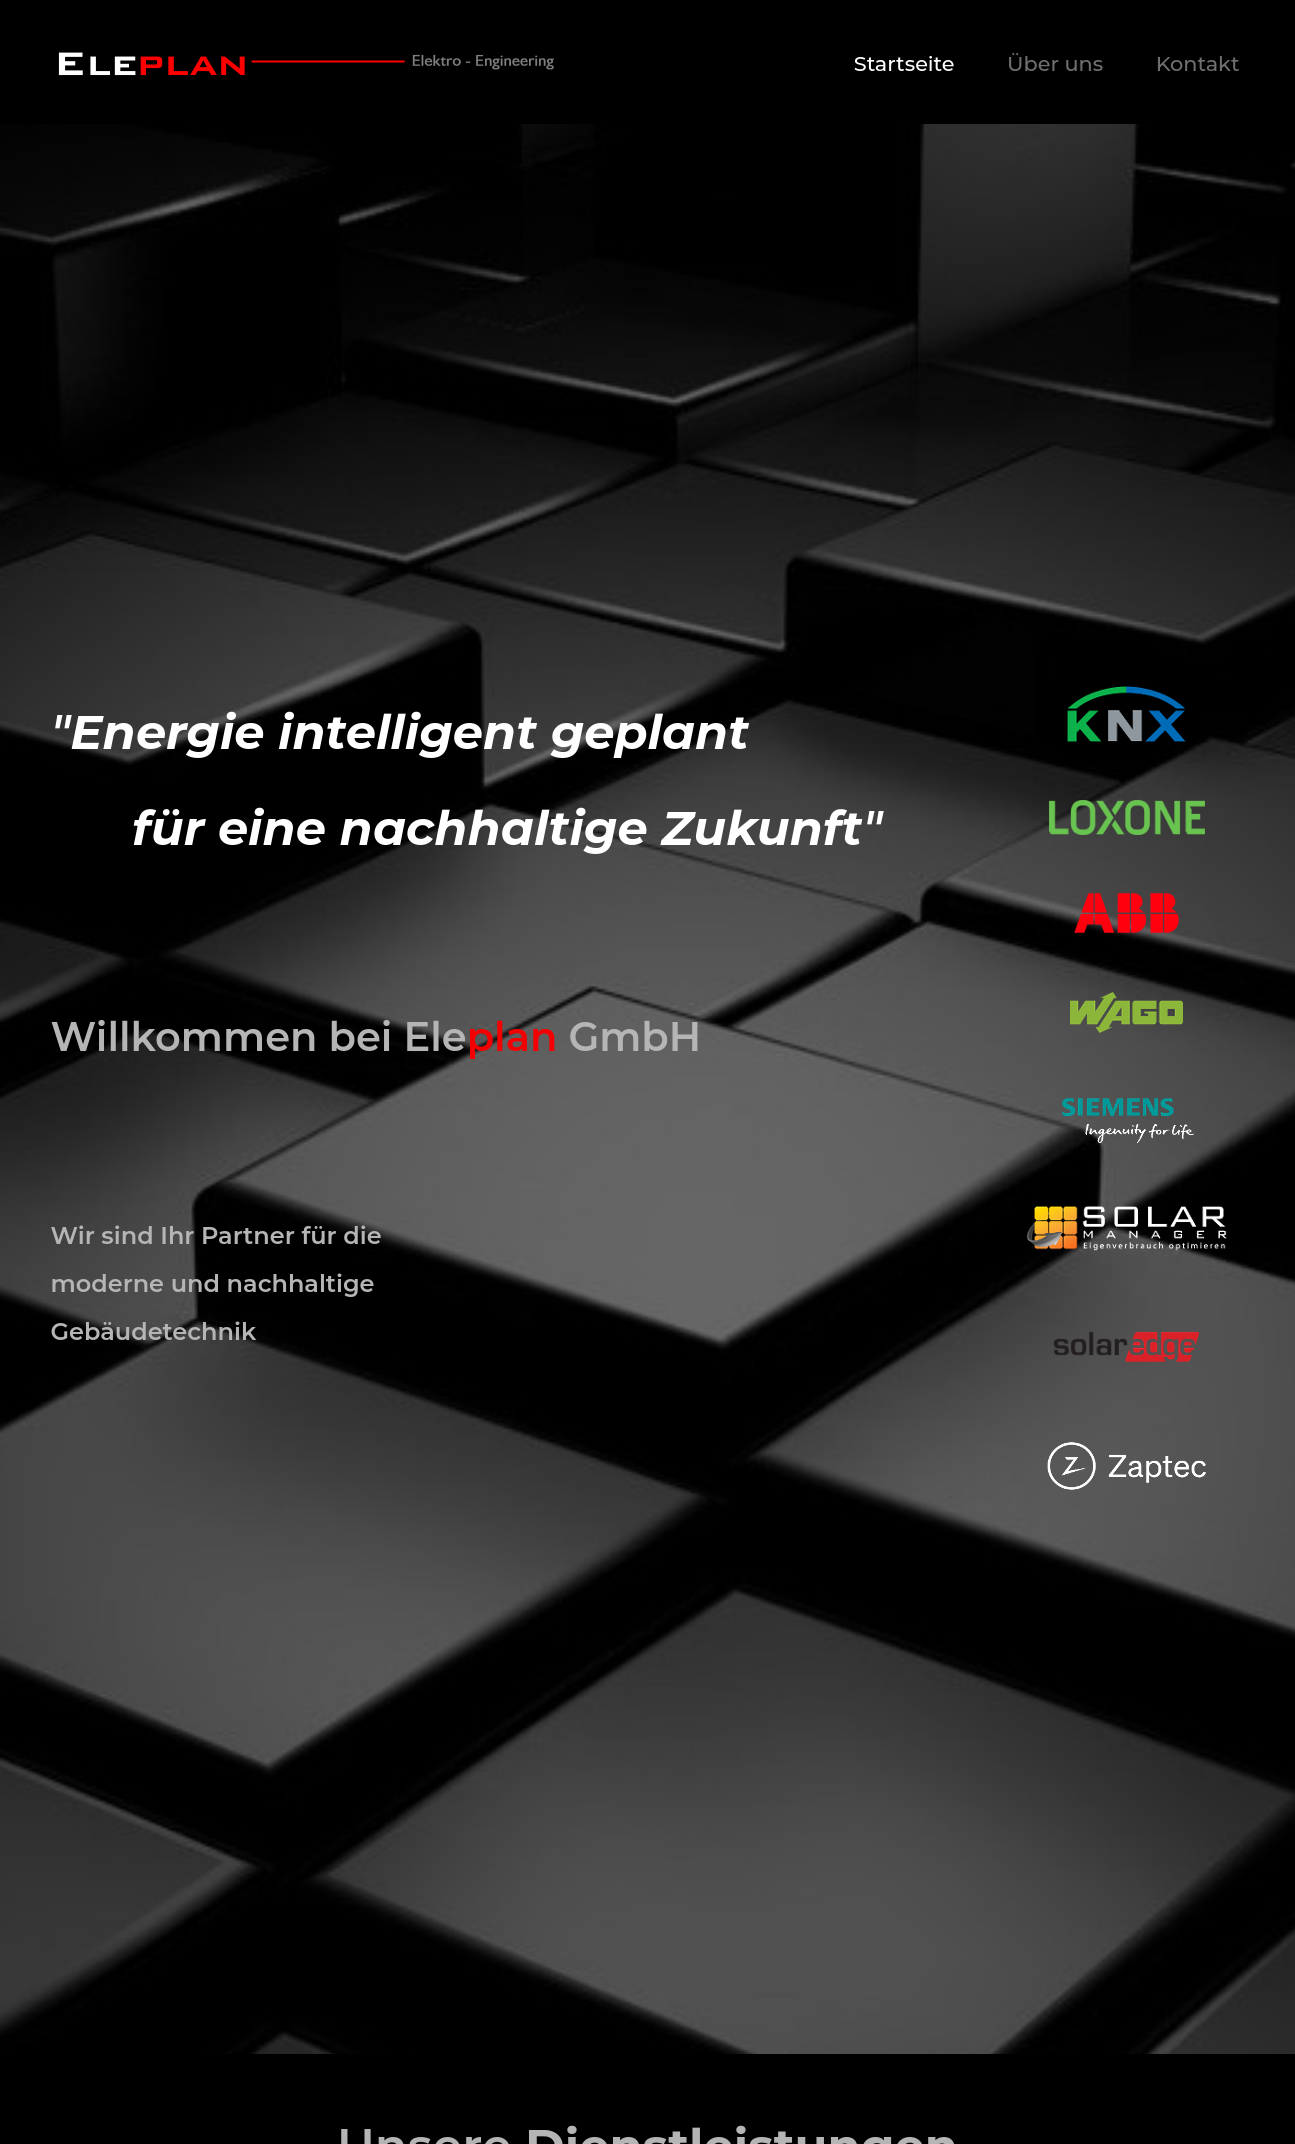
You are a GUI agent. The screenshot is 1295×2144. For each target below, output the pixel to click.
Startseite (904, 63)
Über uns (1055, 63)
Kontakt (1198, 63)
